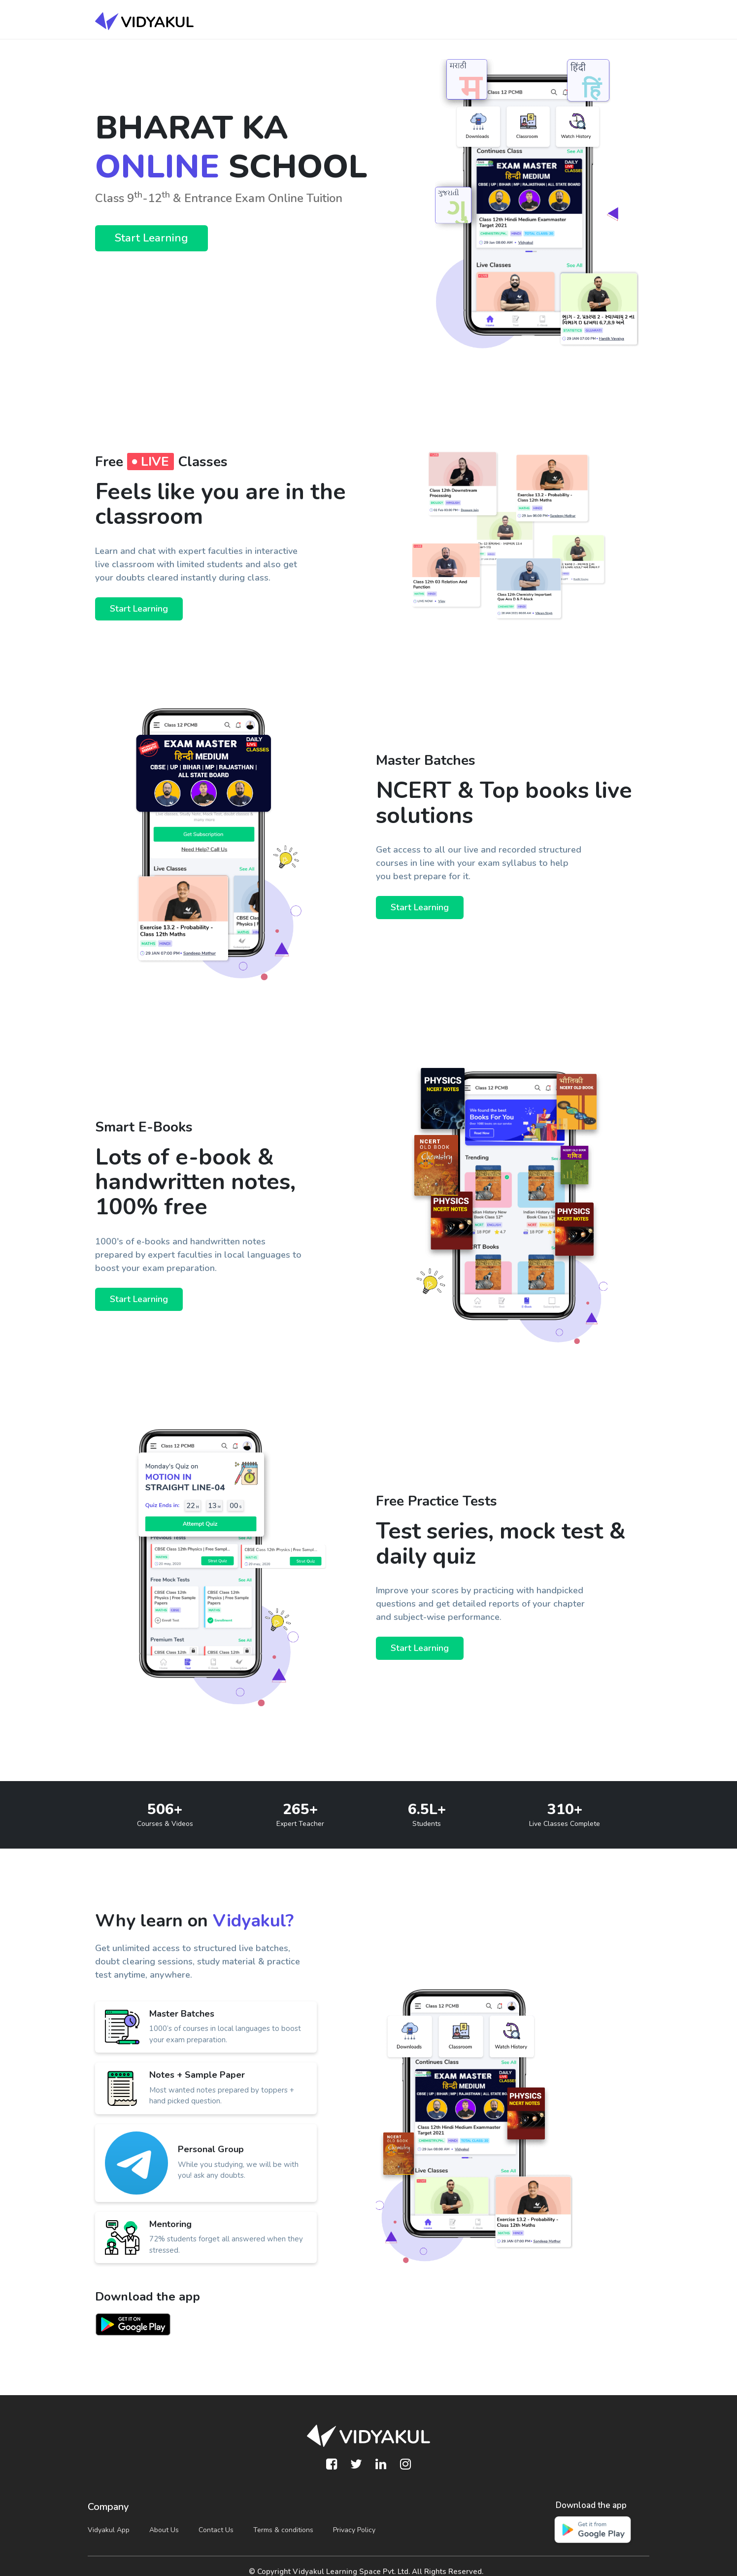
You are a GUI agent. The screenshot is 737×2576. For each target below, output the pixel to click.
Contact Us (216, 2530)
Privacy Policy (354, 2530)
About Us (164, 2530)
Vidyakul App (109, 2530)
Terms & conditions (283, 2530)
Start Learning (151, 238)
